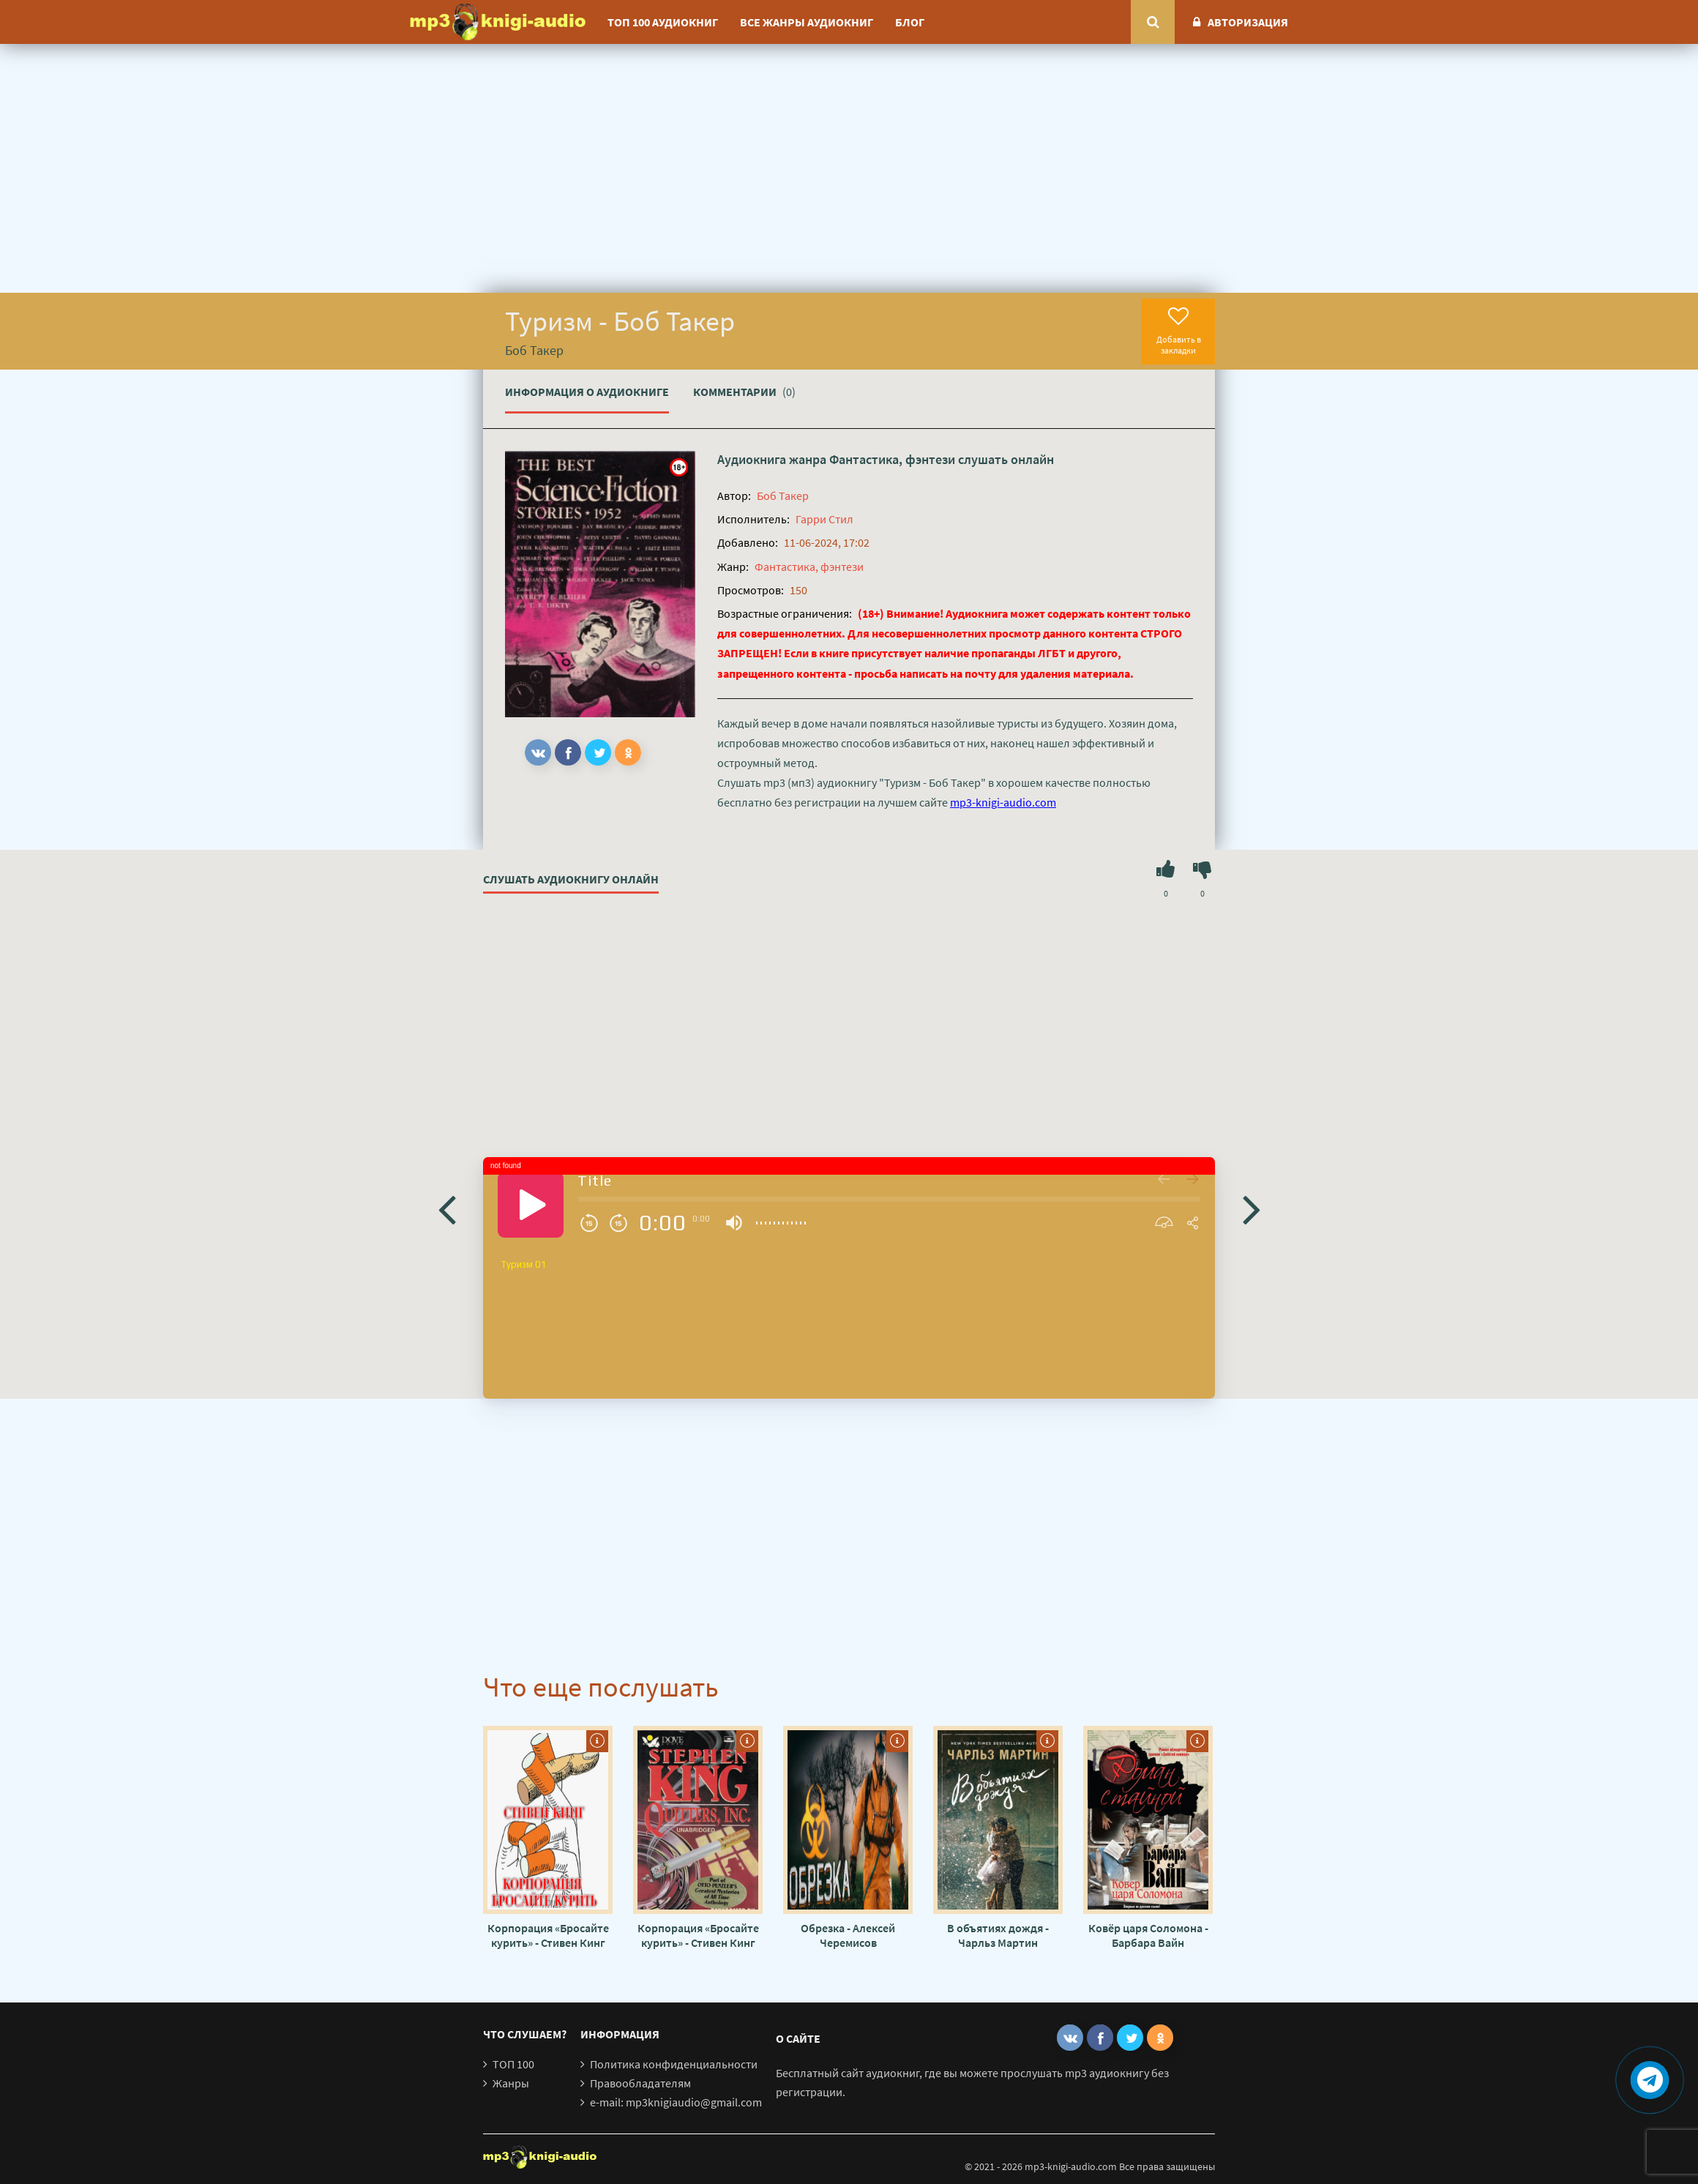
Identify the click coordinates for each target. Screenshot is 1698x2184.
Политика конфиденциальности (674, 2064)
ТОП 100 (513, 2064)
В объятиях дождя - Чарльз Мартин (998, 1935)
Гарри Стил (824, 519)
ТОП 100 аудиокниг (662, 22)
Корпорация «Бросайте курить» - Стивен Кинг (548, 1935)
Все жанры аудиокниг (806, 22)
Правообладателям (640, 2083)
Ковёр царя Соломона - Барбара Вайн (1148, 1935)
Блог (909, 22)
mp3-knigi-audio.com (1003, 802)
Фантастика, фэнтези (892, 459)
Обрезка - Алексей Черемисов (848, 1935)
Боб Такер (783, 495)
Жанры (511, 2083)
